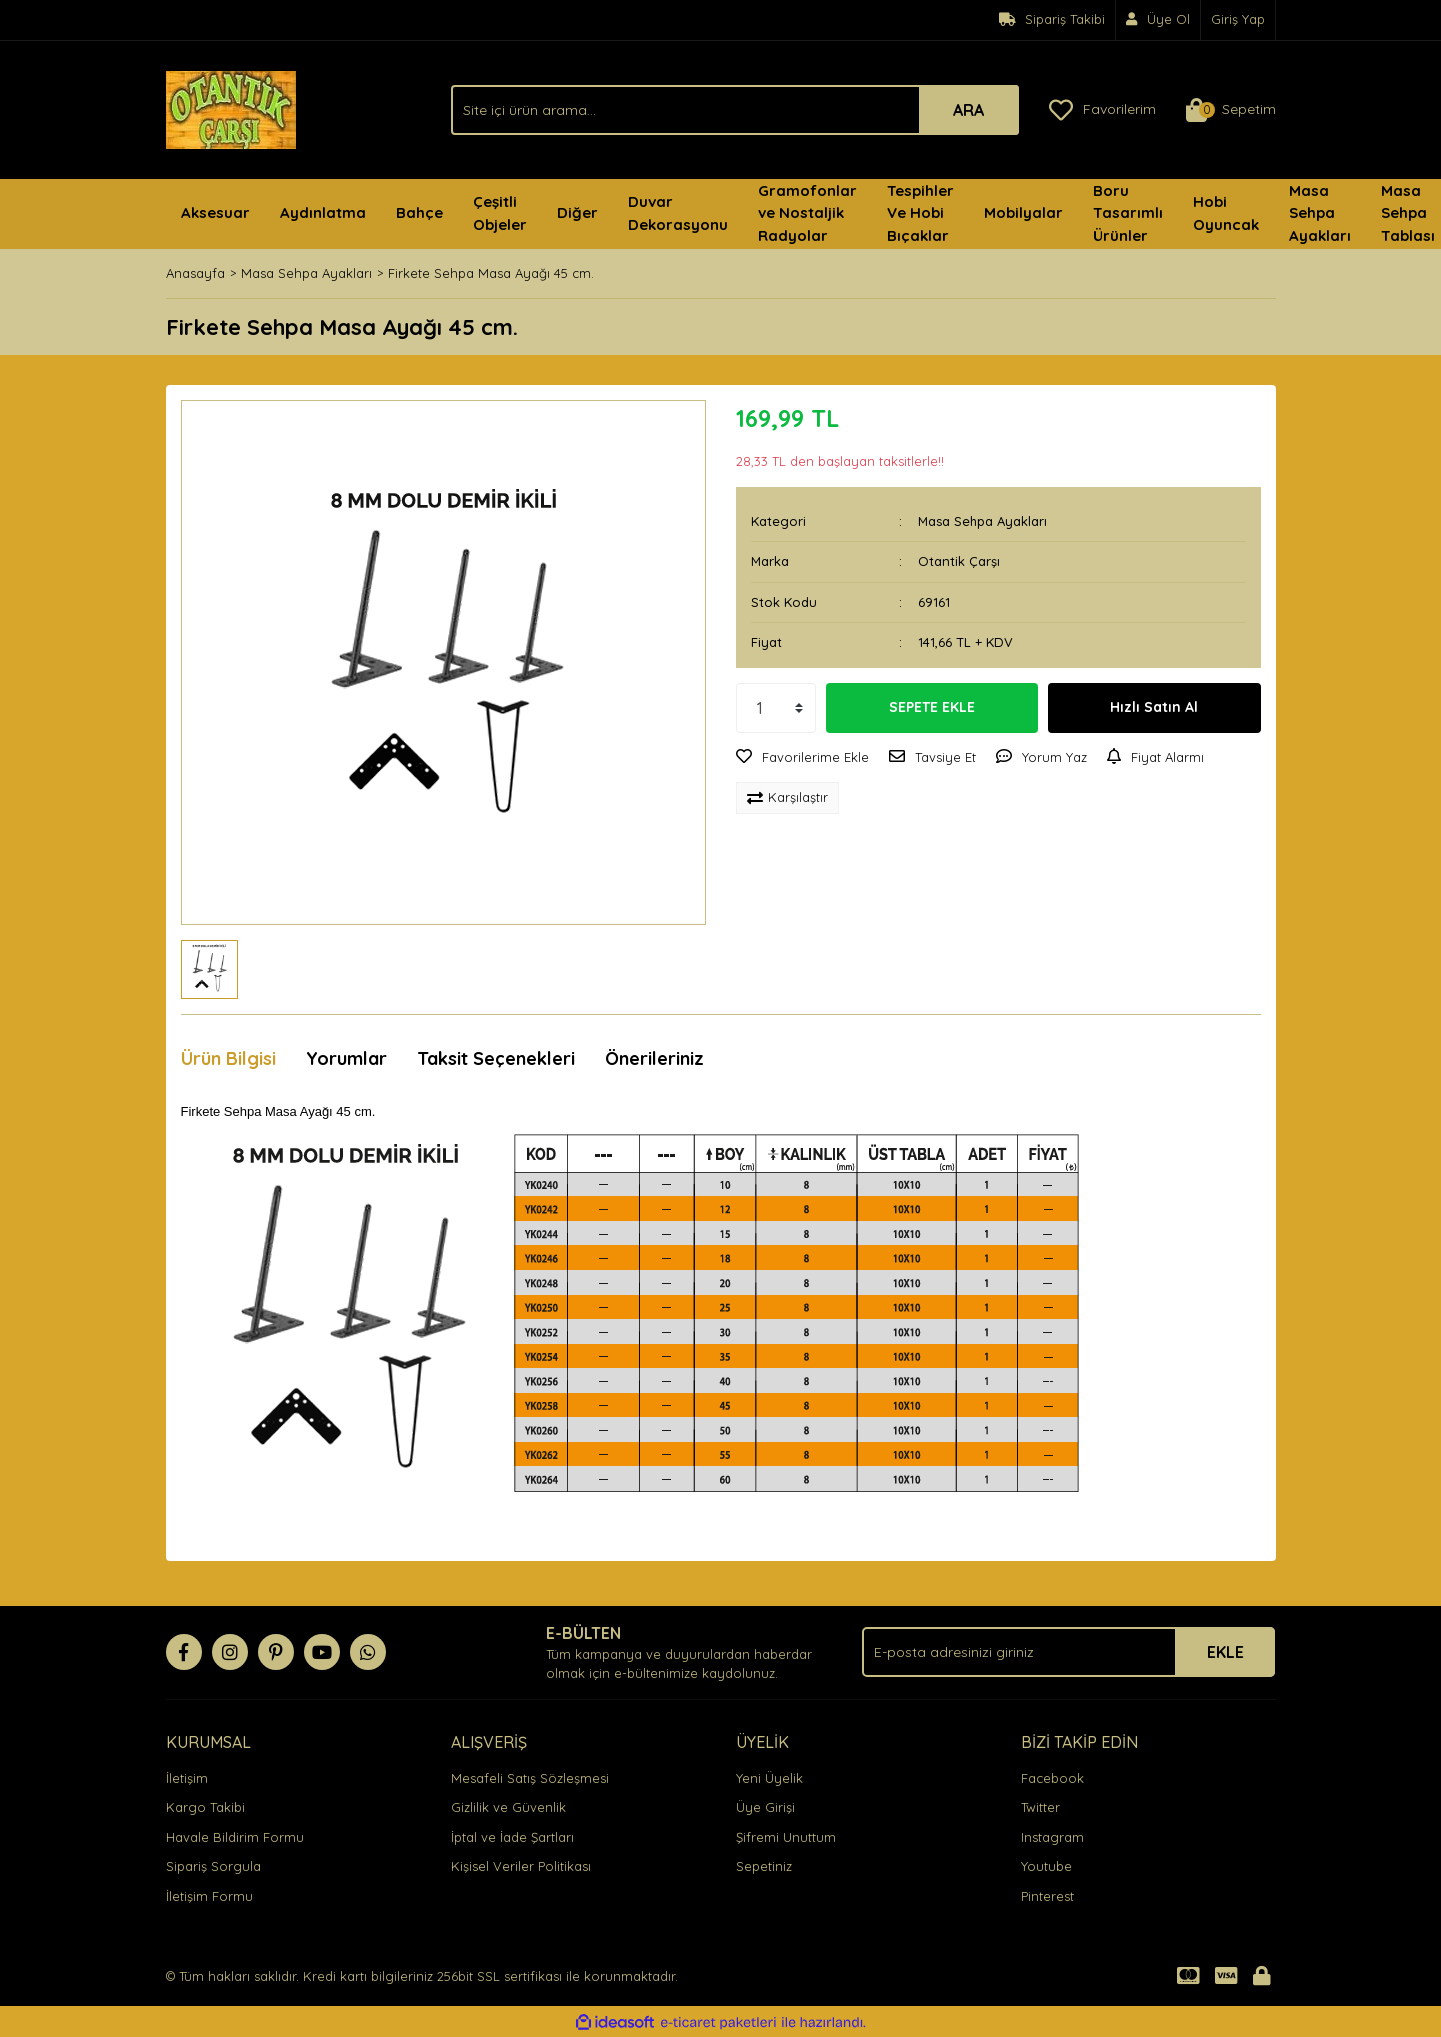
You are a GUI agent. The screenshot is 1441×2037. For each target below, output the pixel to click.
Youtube (1046, 1866)
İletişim (187, 1778)
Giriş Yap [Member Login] (1238, 19)
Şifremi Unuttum (786, 1837)
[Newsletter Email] (1068, 1652)
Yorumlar (346, 1058)
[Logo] (231, 108)
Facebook (1052, 1778)
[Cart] (1231, 110)
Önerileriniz (654, 1058)
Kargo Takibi (205, 1807)
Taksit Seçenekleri (496, 1058)
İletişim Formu (209, 1896)
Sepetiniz (764, 1866)
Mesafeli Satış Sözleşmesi (530, 1778)
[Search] (735, 110)
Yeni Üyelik (769, 1778)
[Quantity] (776, 708)
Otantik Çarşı (959, 561)
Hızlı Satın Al (1154, 707)
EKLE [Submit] (1225, 1652)
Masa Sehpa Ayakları (982, 521)
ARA (968, 110)
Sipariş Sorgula (213, 1866)
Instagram (1052, 1837)
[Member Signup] (1158, 20)
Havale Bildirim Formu (235, 1837)
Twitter (1040, 1807)
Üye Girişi (765, 1807)
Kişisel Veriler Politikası (521, 1866)
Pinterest (1047, 1896)
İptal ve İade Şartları (512, 1837)
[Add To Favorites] (802, 758)
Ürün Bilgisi (228, 1058)
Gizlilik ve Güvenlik (508, 1807)
